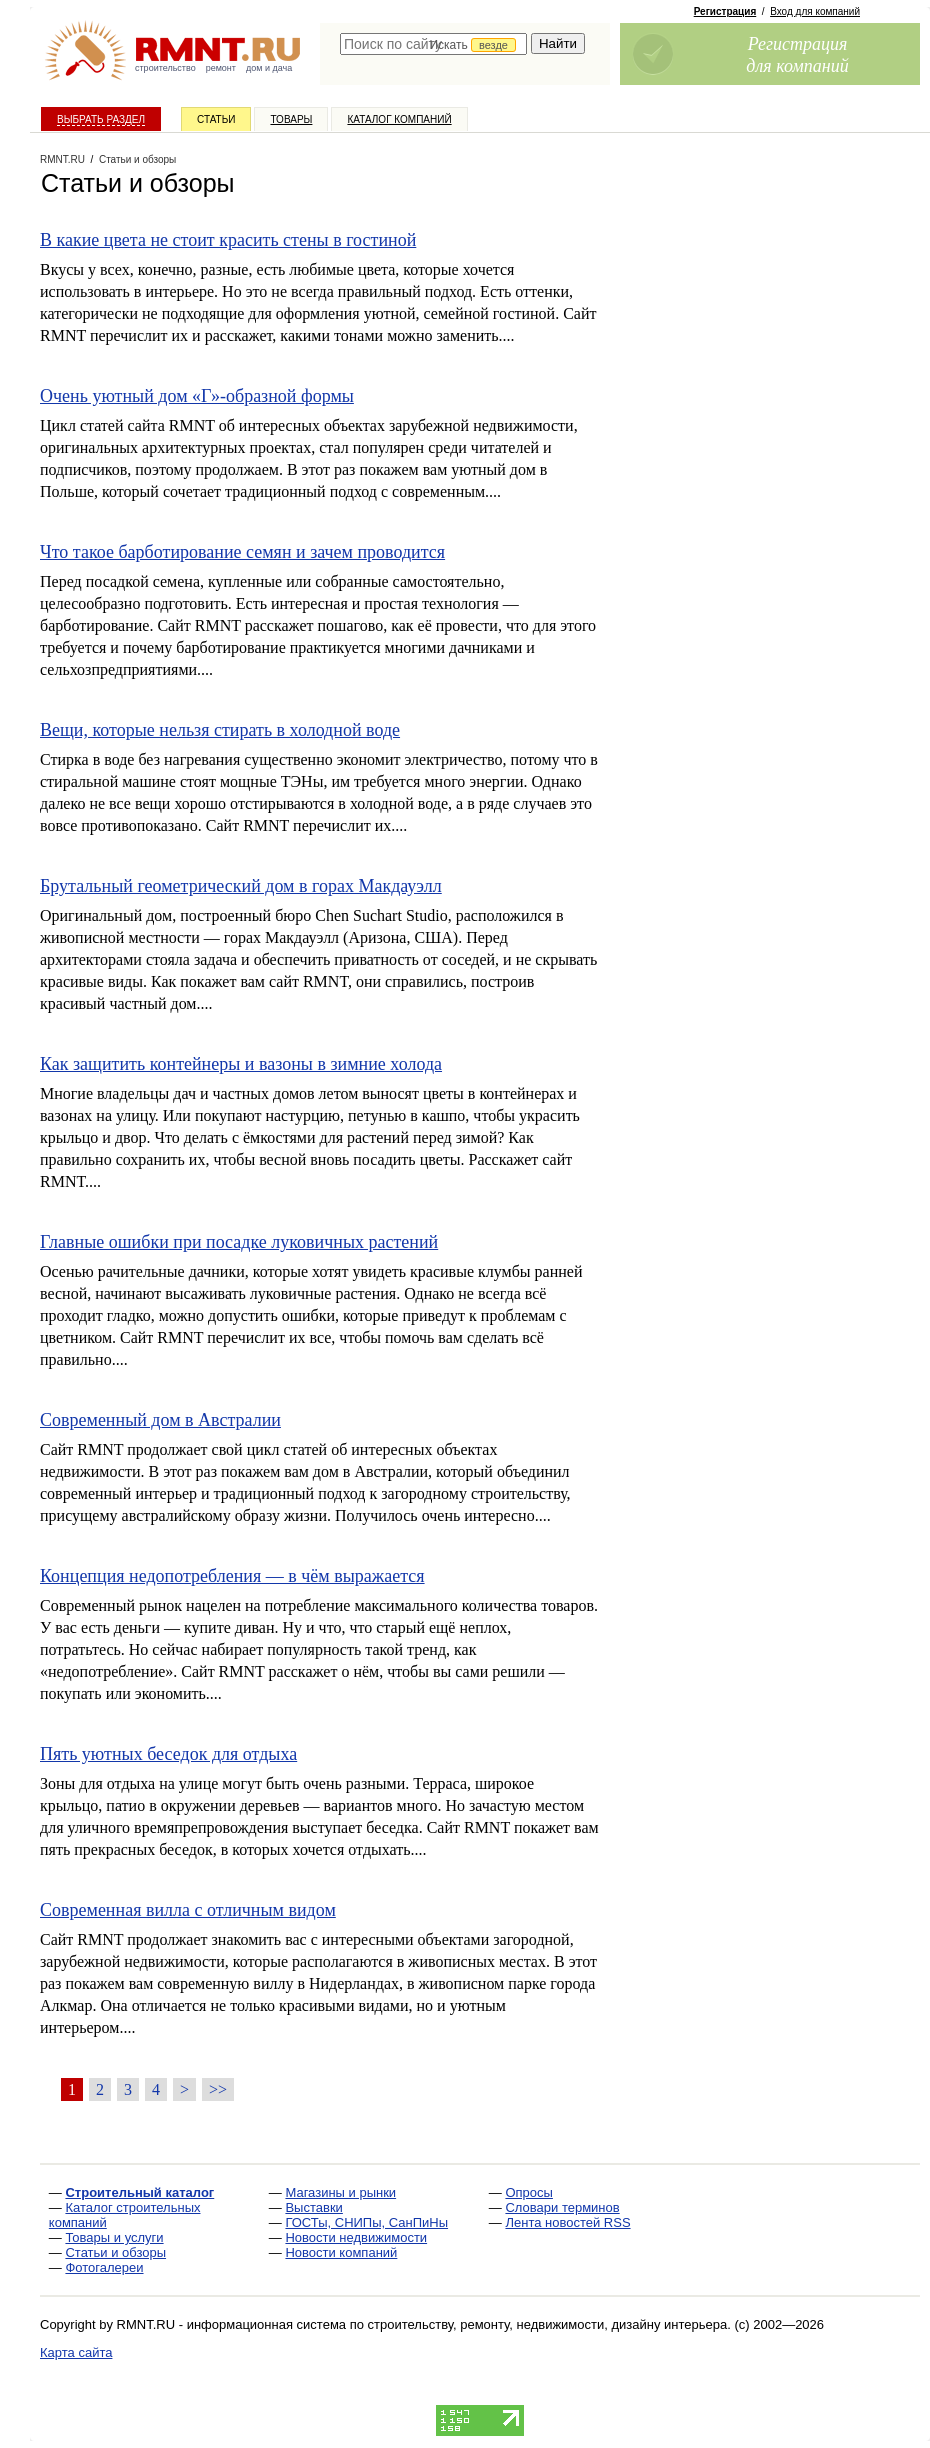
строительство (165, 68)
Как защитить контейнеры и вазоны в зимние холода (241, 1064)
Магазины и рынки (340, 2192)
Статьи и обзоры (115, 2252)
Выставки (313, 2207)
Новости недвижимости (356, 2237)
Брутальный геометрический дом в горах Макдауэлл (241, 886)
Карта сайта (76, 2352)
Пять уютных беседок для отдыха (168, 1754)
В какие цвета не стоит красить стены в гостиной (228, 240)
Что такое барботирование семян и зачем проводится (242, 552)
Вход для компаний (815, 11)
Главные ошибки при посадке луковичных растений (239, 1242)
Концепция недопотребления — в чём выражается (232, 1576)
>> (218, 2089)
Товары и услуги (114, 2237)
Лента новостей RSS (567, 2222)
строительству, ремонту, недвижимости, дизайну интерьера (548, 2324)
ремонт (221, 68)
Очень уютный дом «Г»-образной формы (197, 396)
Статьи (216, 119)
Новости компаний (341, 2252)
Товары (291, 119)
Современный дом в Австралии (160, 1420)
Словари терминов (562, 2207)
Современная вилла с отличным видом (188, 1910)
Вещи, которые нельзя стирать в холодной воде (220, 730)
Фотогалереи (104, 2267)
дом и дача (269, 68)
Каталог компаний (399, 119)
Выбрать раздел (101, 119)
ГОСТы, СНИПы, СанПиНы (366, 2222)
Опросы (528, 2192)
